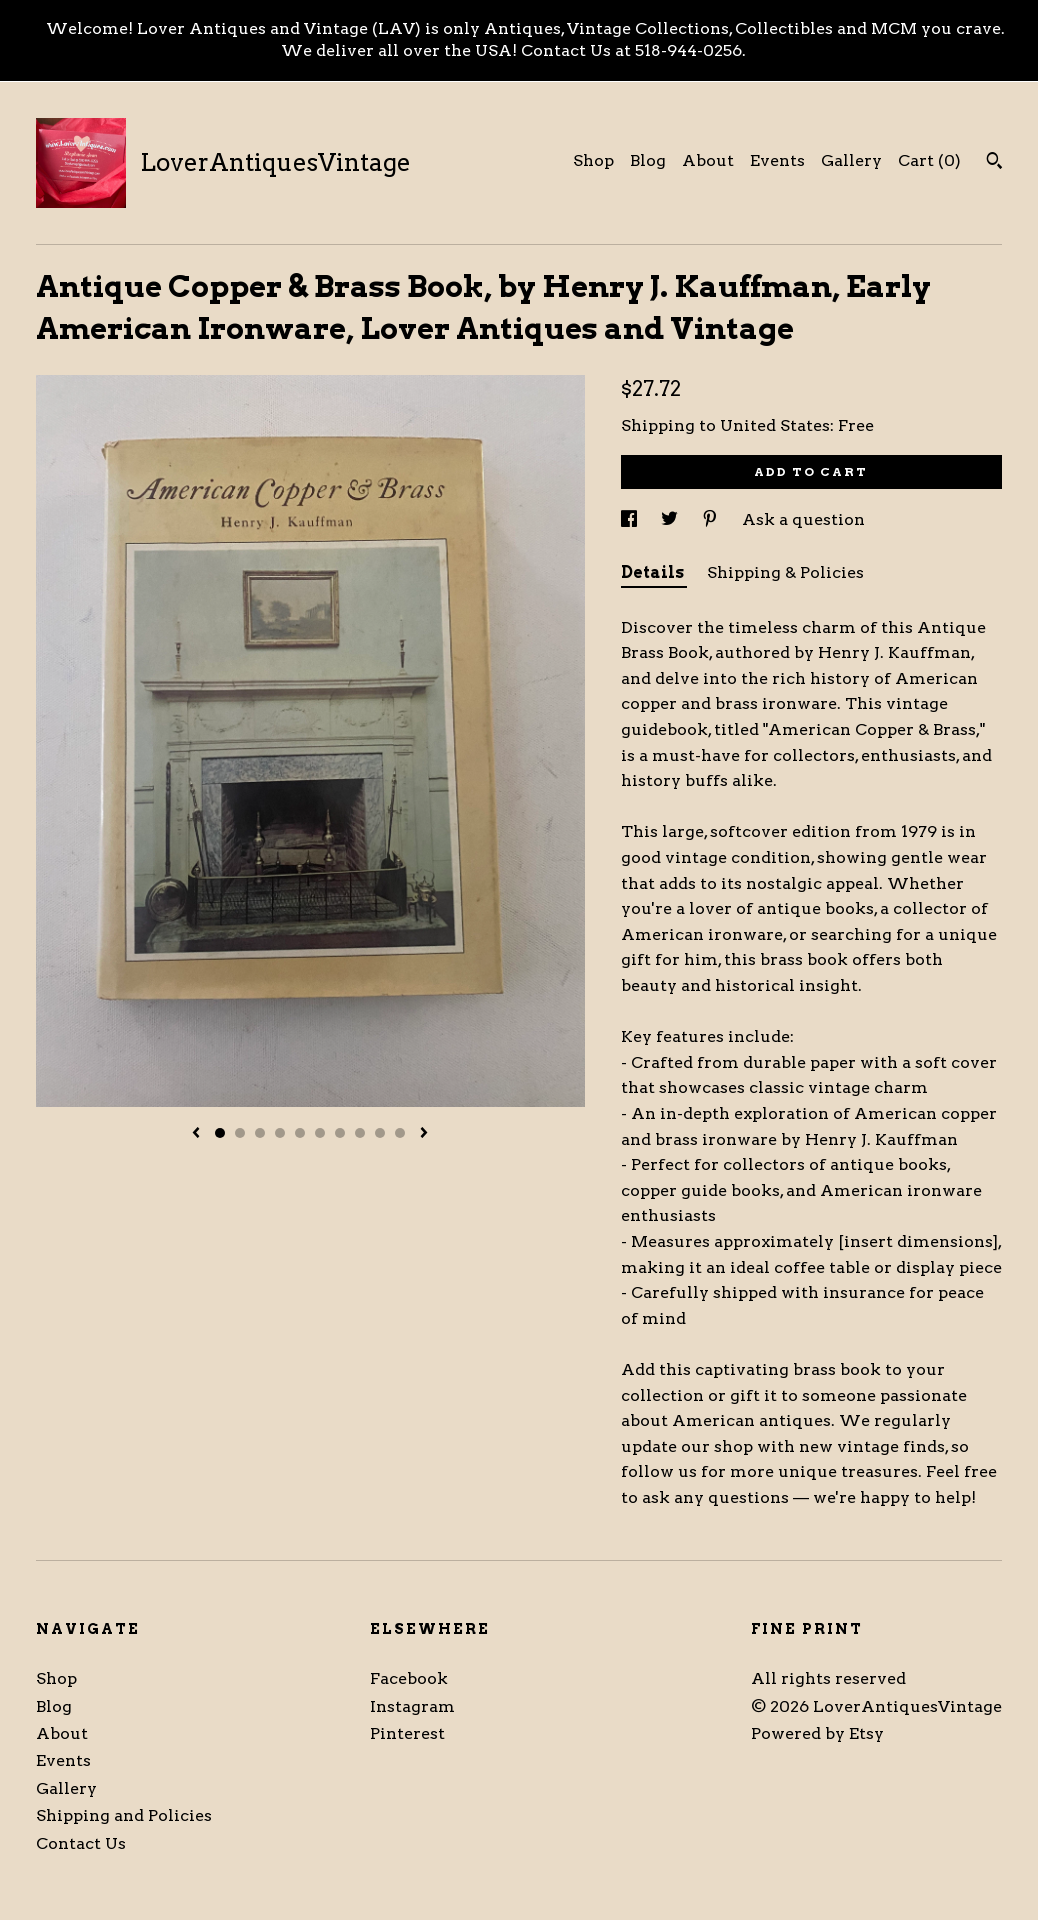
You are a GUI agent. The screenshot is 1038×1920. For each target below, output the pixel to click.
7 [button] (340, 1133)
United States (775, 425)
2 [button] (240, 1133)
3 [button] (260, 1133)
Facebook (409, 1678)
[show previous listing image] (196, 1134)
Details (654, 572)
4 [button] (280, 1133)
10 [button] (400, 1133)
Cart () (929, 160)
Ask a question (803, 519)
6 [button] (320, 1133)
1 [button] (220, 1133)
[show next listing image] (424, 1134)
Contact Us (81, 1843)
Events (777, 160)
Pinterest (407, 1733)
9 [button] (380, 1133)
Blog (648, 160)
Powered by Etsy (817, 1733)
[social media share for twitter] (671, 519)
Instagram (412, 1706)
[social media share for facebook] (631, 519)
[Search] (994, 163)
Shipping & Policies (785, 572)
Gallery (851, 160)
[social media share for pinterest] (712, 519)
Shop (593, 160)
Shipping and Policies (124, 1815)
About (708, 160)
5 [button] (300, 1133)
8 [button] (360, 1133)
